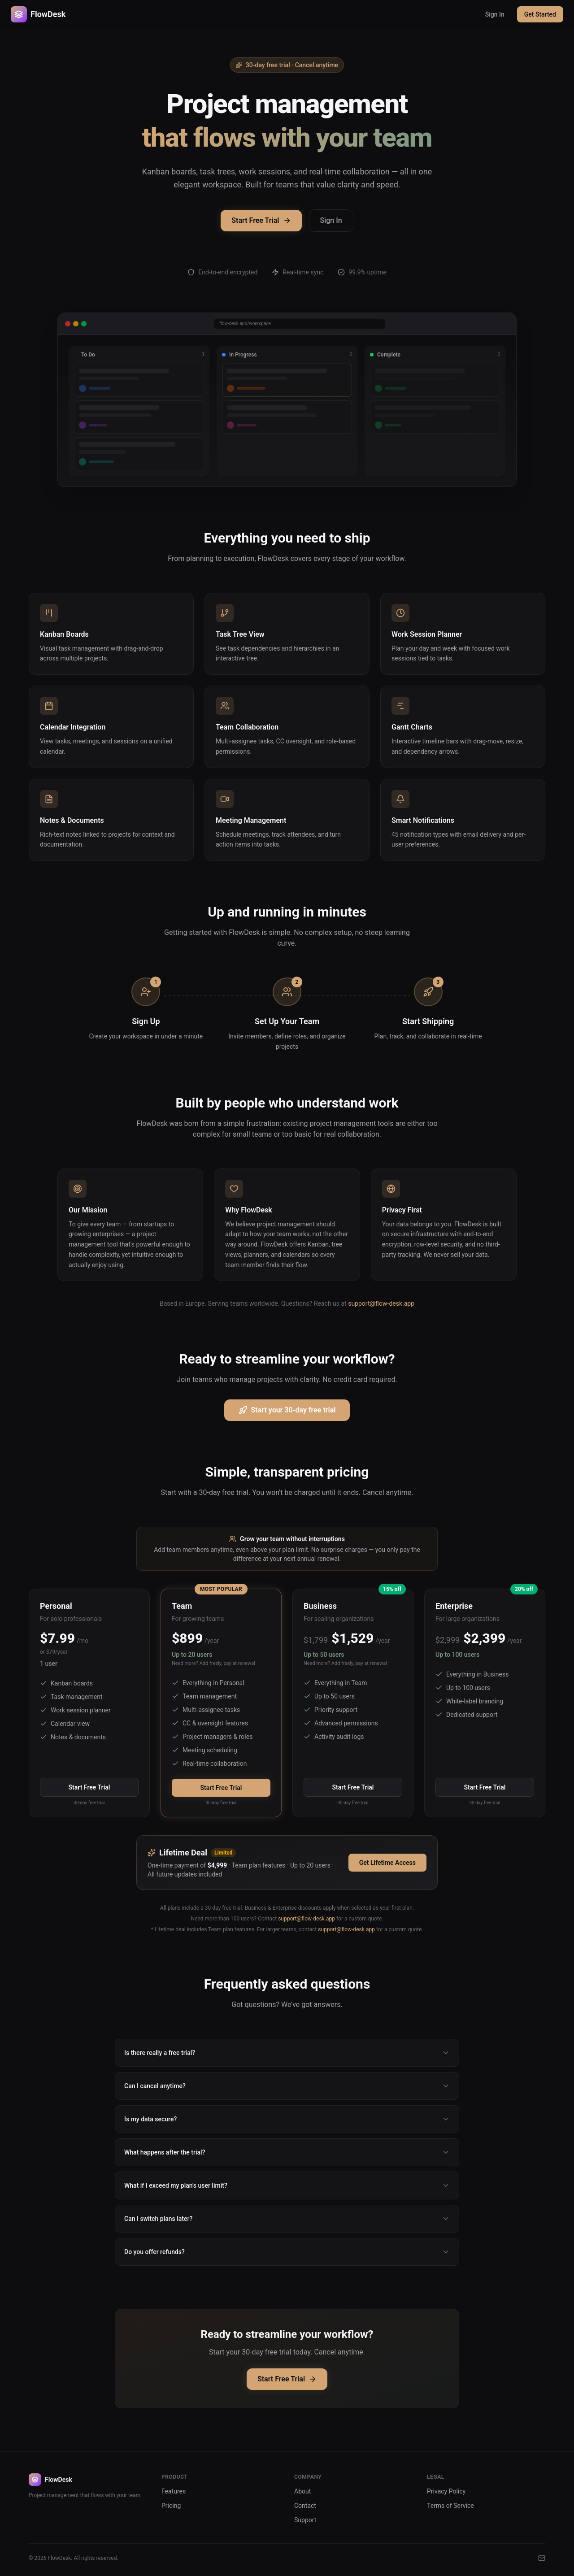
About (302, 2491)
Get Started (540, 14)
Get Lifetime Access (387, 1862)
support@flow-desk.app (381, 1303)
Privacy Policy (446, 2491)
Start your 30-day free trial (287, 1410)
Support (305, 2520)
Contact (305, 2505)
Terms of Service (450, 2505)
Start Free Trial (261, 220)
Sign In (494, 14)
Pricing (171, 2505)
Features (173, 2491)
